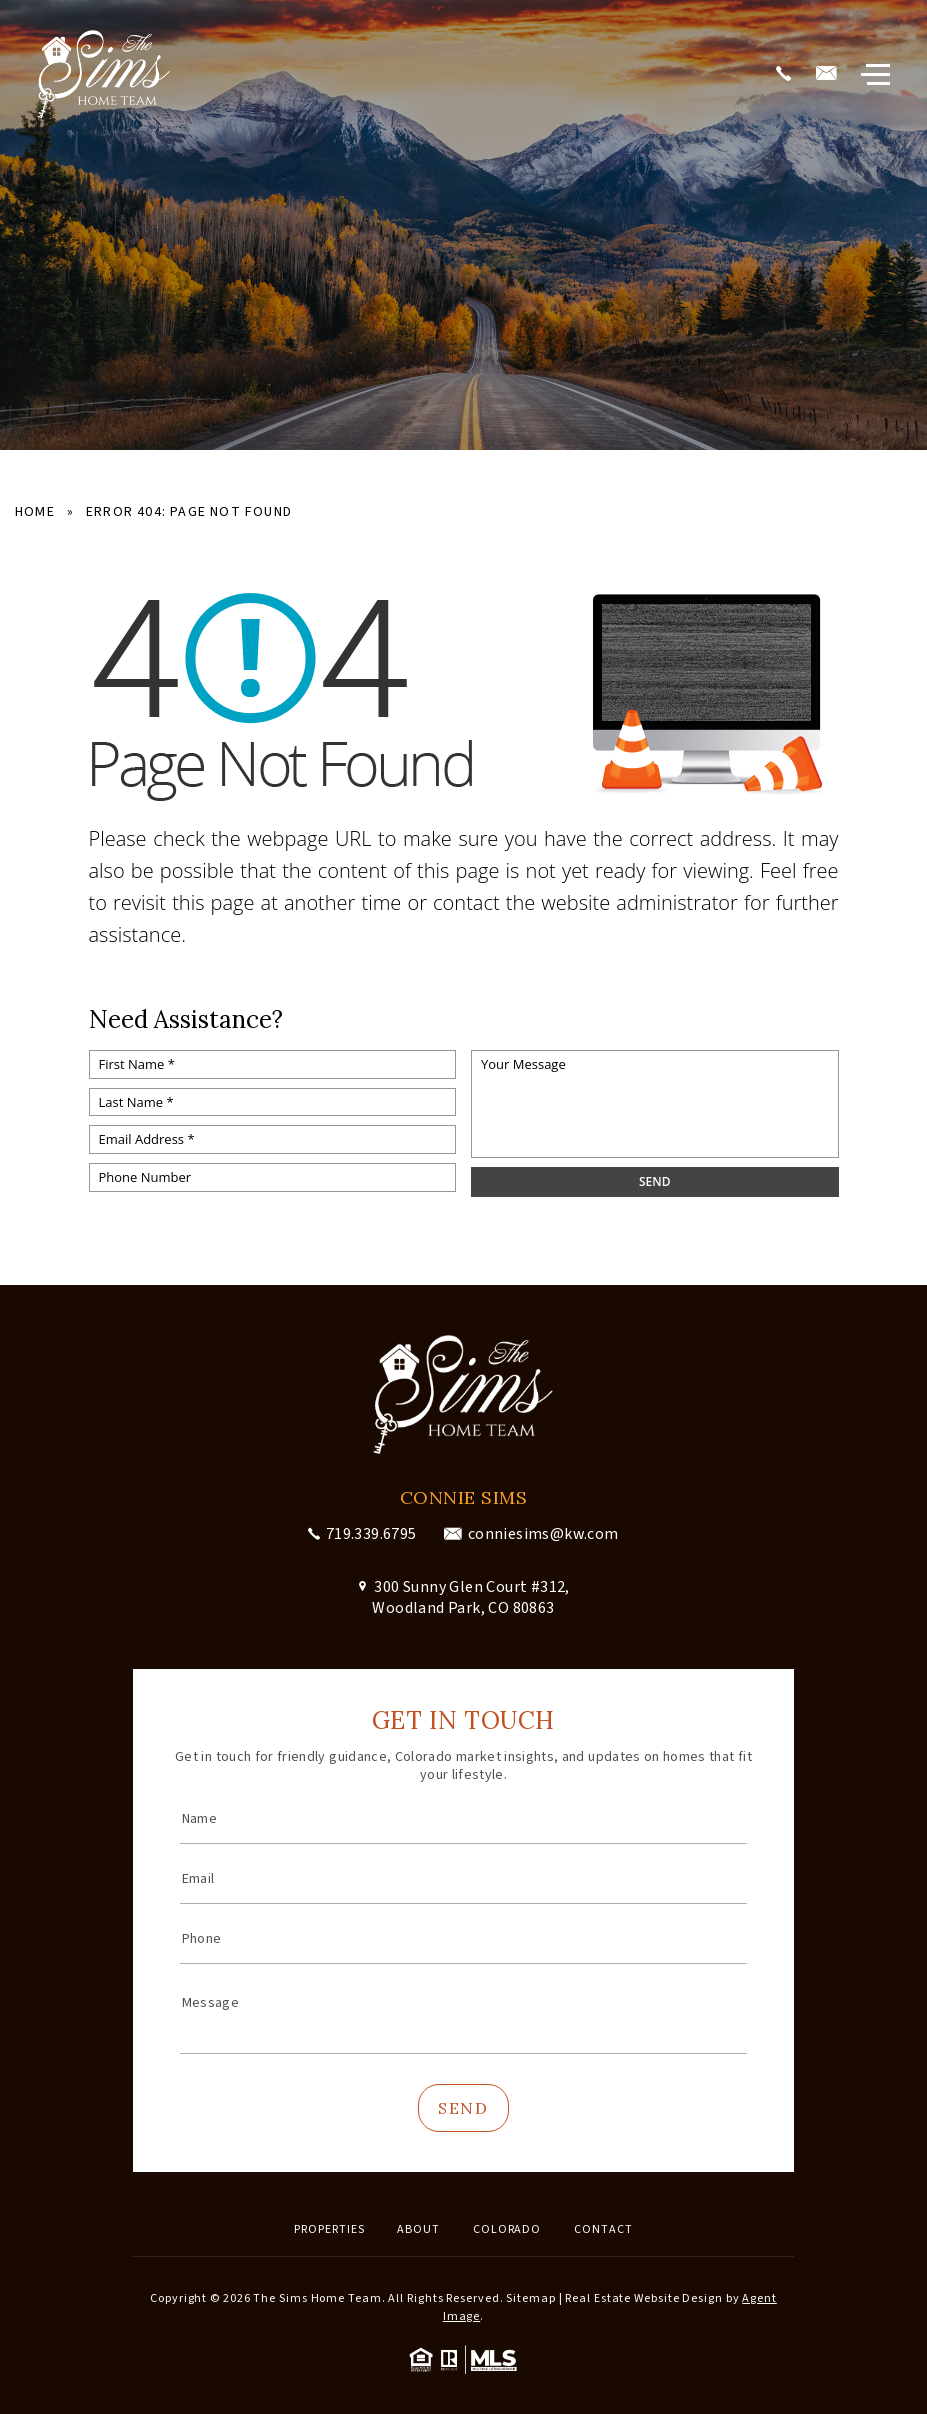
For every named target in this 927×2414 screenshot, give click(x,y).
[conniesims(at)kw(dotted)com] (825, 76)
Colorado (507, 2229)
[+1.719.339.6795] (782, 76)
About (418, 2229)
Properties (329, 2229)
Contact (603, 2229)
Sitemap (530, 2298)
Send (463, 2108)
